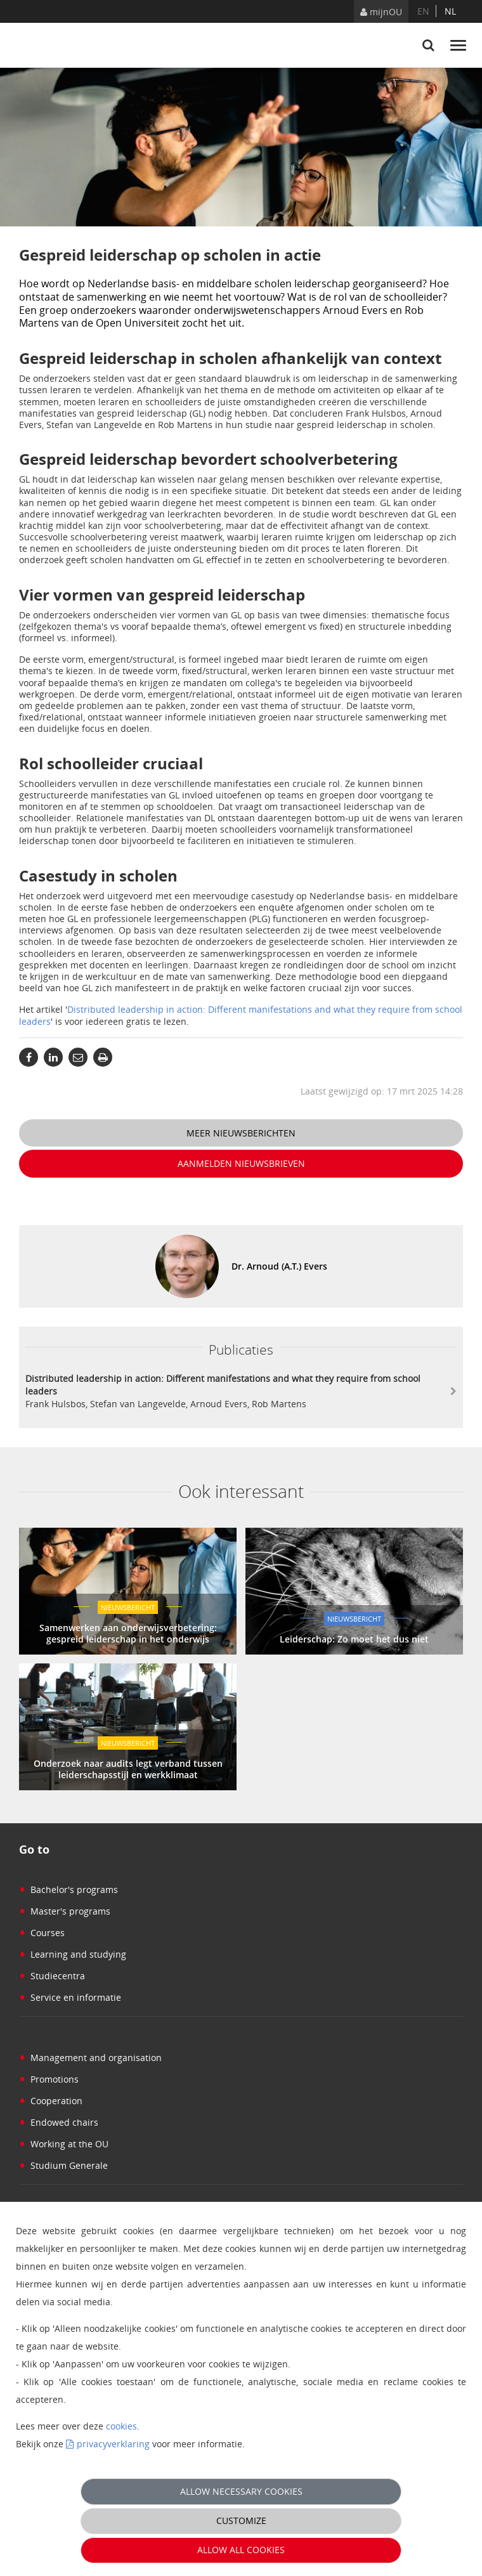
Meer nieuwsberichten (241, 1133)
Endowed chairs (58, 2122)
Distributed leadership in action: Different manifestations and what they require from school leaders (240, 1015)
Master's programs (64, 1911)
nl (450, 11)
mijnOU (381, 12)
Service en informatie (70, 1997)
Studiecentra (52, 1976)
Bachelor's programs (68, 1889)
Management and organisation (90, 2058)
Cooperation (50, 2101)
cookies (121, 2426)
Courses (42, 1933)
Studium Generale (63, 2165)
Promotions (49, 2079)
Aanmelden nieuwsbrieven (241, 1163)
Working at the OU (63, 2144)
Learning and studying (72, 1954)
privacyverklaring (113, 2444)
